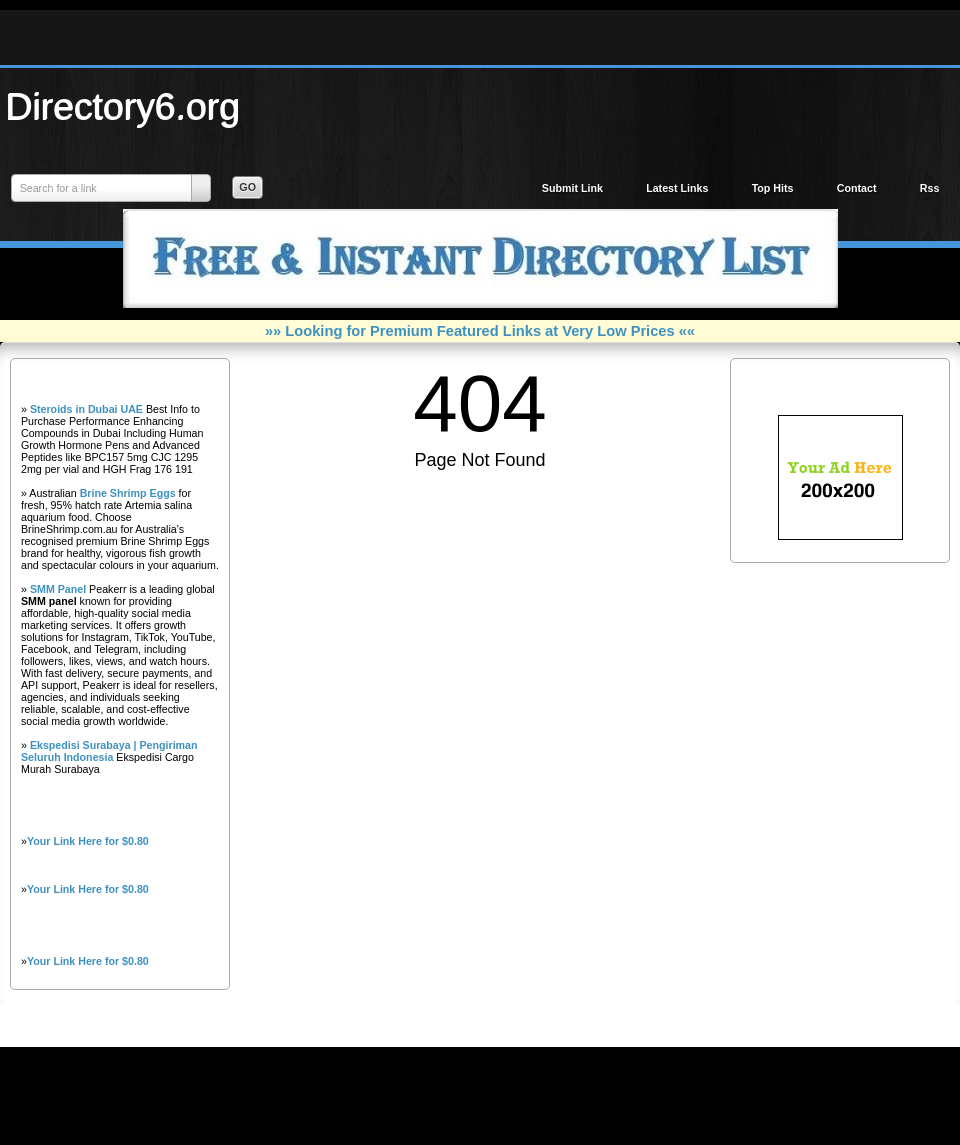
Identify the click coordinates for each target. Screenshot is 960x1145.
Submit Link (572, 188)
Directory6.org (123, 106)
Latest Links (677, 188)
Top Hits (773, 188)
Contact (857, 188)
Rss (930, 188)
